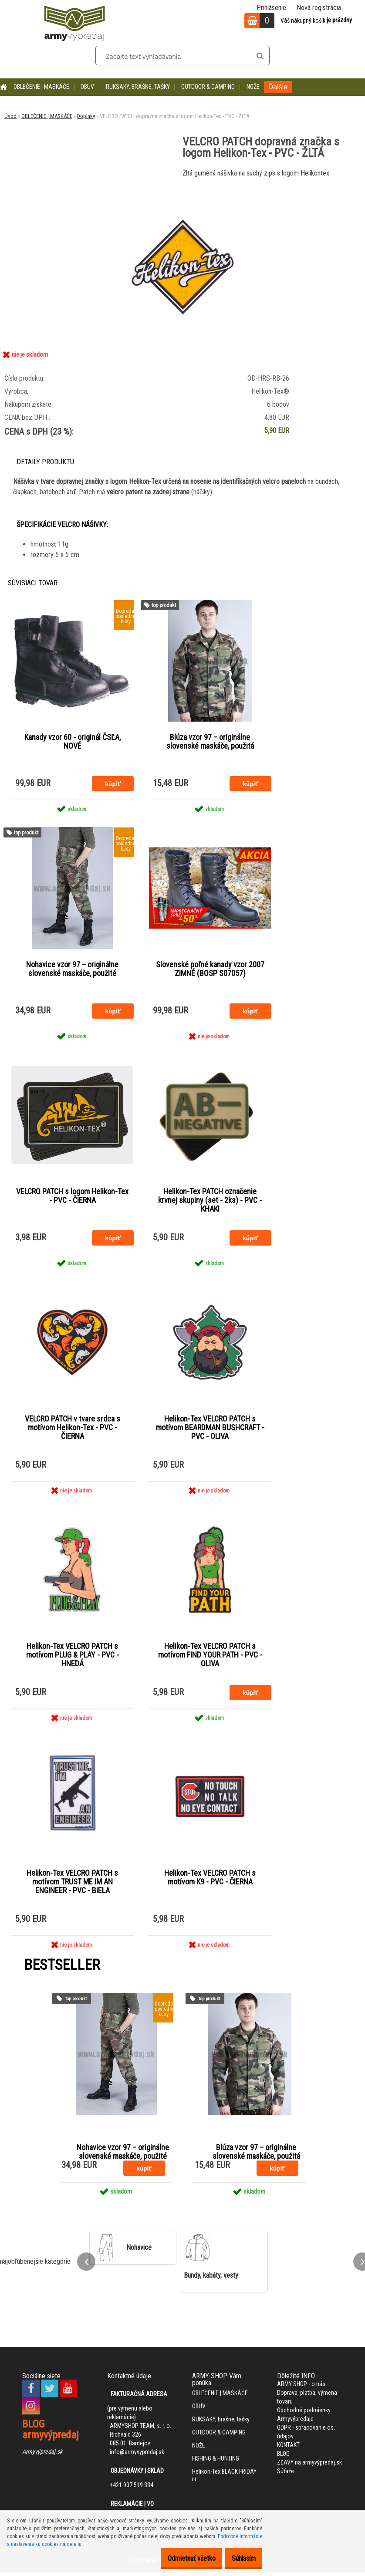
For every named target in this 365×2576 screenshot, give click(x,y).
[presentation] (86, 2265)
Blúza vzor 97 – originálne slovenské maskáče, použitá (210, 742)
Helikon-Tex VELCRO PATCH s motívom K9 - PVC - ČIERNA (210, 1881)
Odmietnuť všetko (178, 2558)
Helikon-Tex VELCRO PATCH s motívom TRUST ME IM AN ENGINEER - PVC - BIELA (72, 1885)
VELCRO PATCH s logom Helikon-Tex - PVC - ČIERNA (72, 1197)
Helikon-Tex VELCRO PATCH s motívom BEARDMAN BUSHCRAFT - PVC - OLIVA (210, 1430)
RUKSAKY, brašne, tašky (138, 86)
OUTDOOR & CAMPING (208, 86)
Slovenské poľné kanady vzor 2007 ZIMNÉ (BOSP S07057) (210, 970)
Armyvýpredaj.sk (42, 2455)
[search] (259, 56)
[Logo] (74, 22)
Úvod (10, 116)
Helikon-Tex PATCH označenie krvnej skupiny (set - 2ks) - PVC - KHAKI (210, 1202)
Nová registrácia (319, 7)
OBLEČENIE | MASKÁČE (41, 86)
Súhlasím (239, 2558)
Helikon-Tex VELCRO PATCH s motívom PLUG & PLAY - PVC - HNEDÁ (72, 1657)
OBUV (87, 86)
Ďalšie (277, 87)
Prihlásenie (271, 7)
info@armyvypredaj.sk (137, 2455)
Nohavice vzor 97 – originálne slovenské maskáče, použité (72, 970)
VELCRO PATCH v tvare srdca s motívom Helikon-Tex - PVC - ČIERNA (72, 1430)
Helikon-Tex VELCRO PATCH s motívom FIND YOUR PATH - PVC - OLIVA (210, 1657)
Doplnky (86, 116)
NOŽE (253, 86)
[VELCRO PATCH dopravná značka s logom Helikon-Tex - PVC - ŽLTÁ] (182, 187)
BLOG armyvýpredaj (50, 2433)
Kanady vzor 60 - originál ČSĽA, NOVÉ (72, 742)
